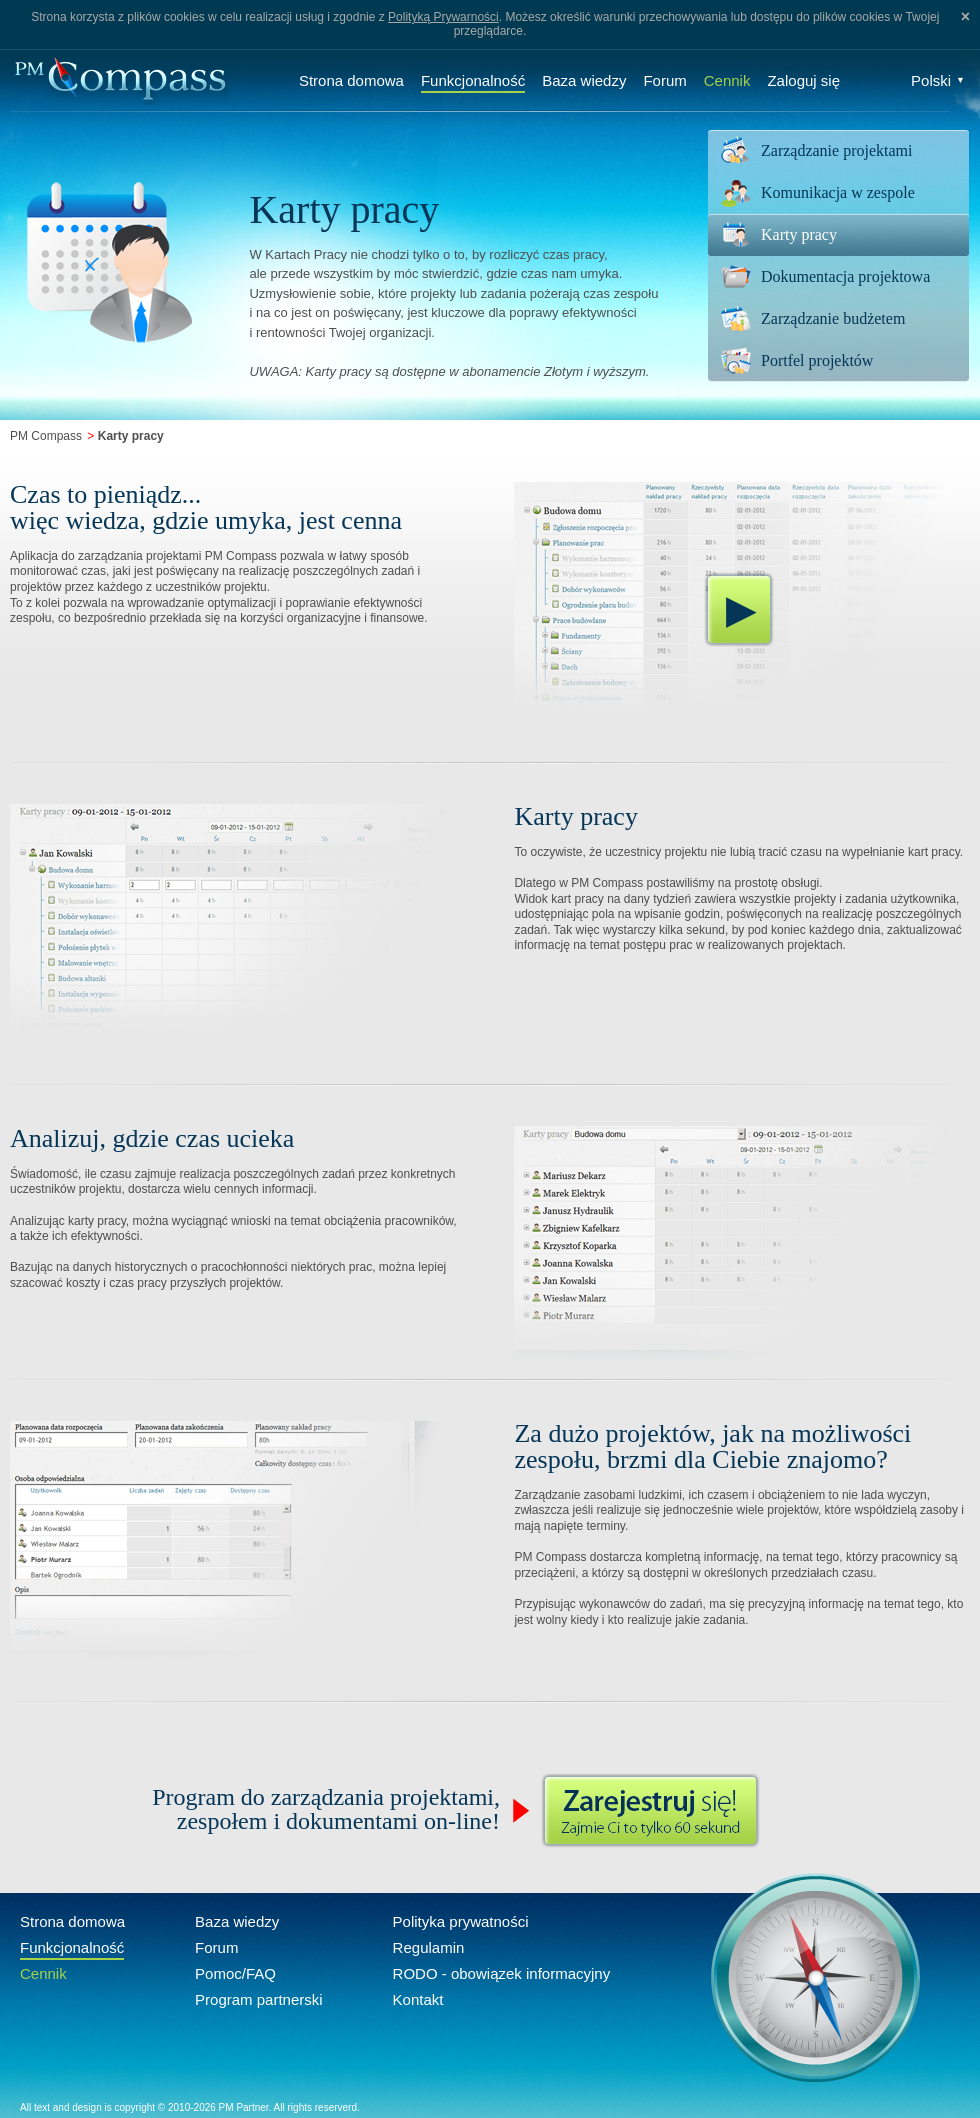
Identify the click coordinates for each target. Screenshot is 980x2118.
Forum (664, 80)
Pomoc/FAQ (235, 1973)
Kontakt (418, 1999)
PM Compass (46, 436)
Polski (938, 80)
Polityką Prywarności (443, 17)
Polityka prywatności (461, 1921)
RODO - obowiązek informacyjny (502, 1973)
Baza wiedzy (584, 80)
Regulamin (429, 1947)
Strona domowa (351, 80)
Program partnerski (259, 1999)
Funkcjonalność (473, 80)
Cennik (727, 80)
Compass (120, 80)
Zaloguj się (803, 80)
